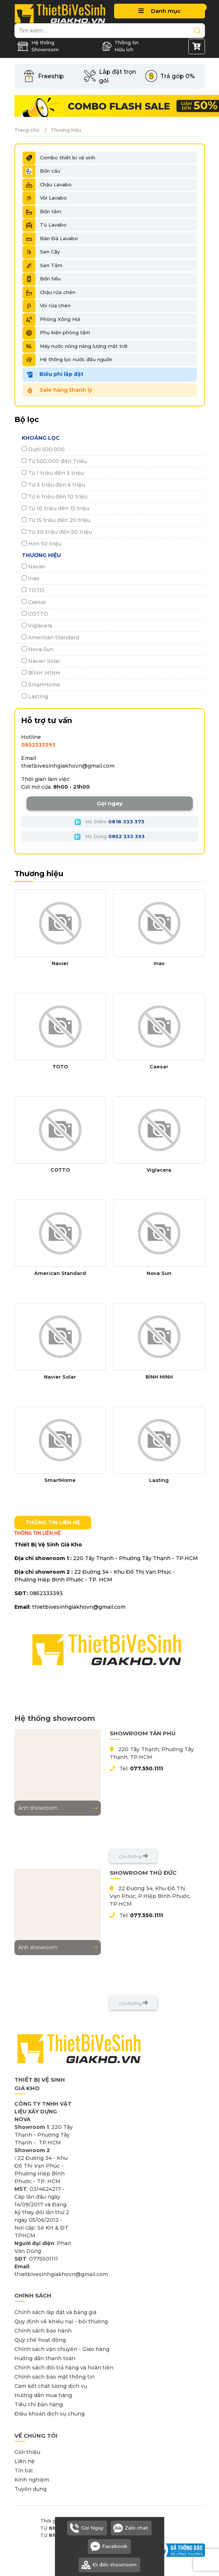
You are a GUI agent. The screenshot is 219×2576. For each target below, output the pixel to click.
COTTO (35, 614)
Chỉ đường (133, 1856)
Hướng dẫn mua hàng (43, 2395)
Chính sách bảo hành (43, 2330)
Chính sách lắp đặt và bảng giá (55, 2312)
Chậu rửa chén (49, 292)
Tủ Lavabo (44, 225)
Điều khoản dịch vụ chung (49, 2413)
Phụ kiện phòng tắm (56, 332)
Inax (31, 578)
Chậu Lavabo (47, 185)
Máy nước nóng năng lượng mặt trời (75, 346)
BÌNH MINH (41, 673)
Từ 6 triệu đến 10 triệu (55, 496)
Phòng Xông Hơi (51, 319)
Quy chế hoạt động (40, 2340)
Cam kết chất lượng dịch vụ (50, 2386)
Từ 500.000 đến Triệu (54, 461)
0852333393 (38, 744)
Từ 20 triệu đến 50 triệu (57, 532)
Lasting (35, 696)
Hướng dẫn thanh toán (44, 2358)
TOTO (33, 590)
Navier (33, 566)
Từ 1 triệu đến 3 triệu (53, 473)
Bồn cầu (41, 171)
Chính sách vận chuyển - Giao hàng (61, 2349)
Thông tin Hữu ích (120, 46)
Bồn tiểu (42, 279)
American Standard (50, 637)
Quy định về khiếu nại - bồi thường (61, 2321)
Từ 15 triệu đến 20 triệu (56, 520)
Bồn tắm (42, 211)
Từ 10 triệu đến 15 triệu (55, 508)
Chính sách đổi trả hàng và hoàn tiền (63, 2367)
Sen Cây (41, 252)
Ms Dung (109, 836)
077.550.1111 (146, 1768)
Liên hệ (24, 2461)
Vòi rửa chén (47, 306)
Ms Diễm (109, 822)
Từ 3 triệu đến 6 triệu (53, 484)
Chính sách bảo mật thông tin (54, 2376)
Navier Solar (41, 661)
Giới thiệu (27, 2452)
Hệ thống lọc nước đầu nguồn (67, 359)
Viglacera (37, 625)
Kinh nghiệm (31, 2479)
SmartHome (41, 684)
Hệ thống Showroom (38, 46)
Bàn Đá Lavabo (50, 238)
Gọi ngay (110, 803)
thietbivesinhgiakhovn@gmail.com (67, 766)
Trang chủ (27, 130)
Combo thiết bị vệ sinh (59, 158)
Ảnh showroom (57, 1808)
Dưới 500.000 (43, 449)
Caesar (34, 602)
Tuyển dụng (30, 2489)
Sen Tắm (42, 265)
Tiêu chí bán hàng (38, 2404)
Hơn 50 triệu (42, 543)
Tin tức (23, 2470)
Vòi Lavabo (45, 198)
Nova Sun (38, 649)
